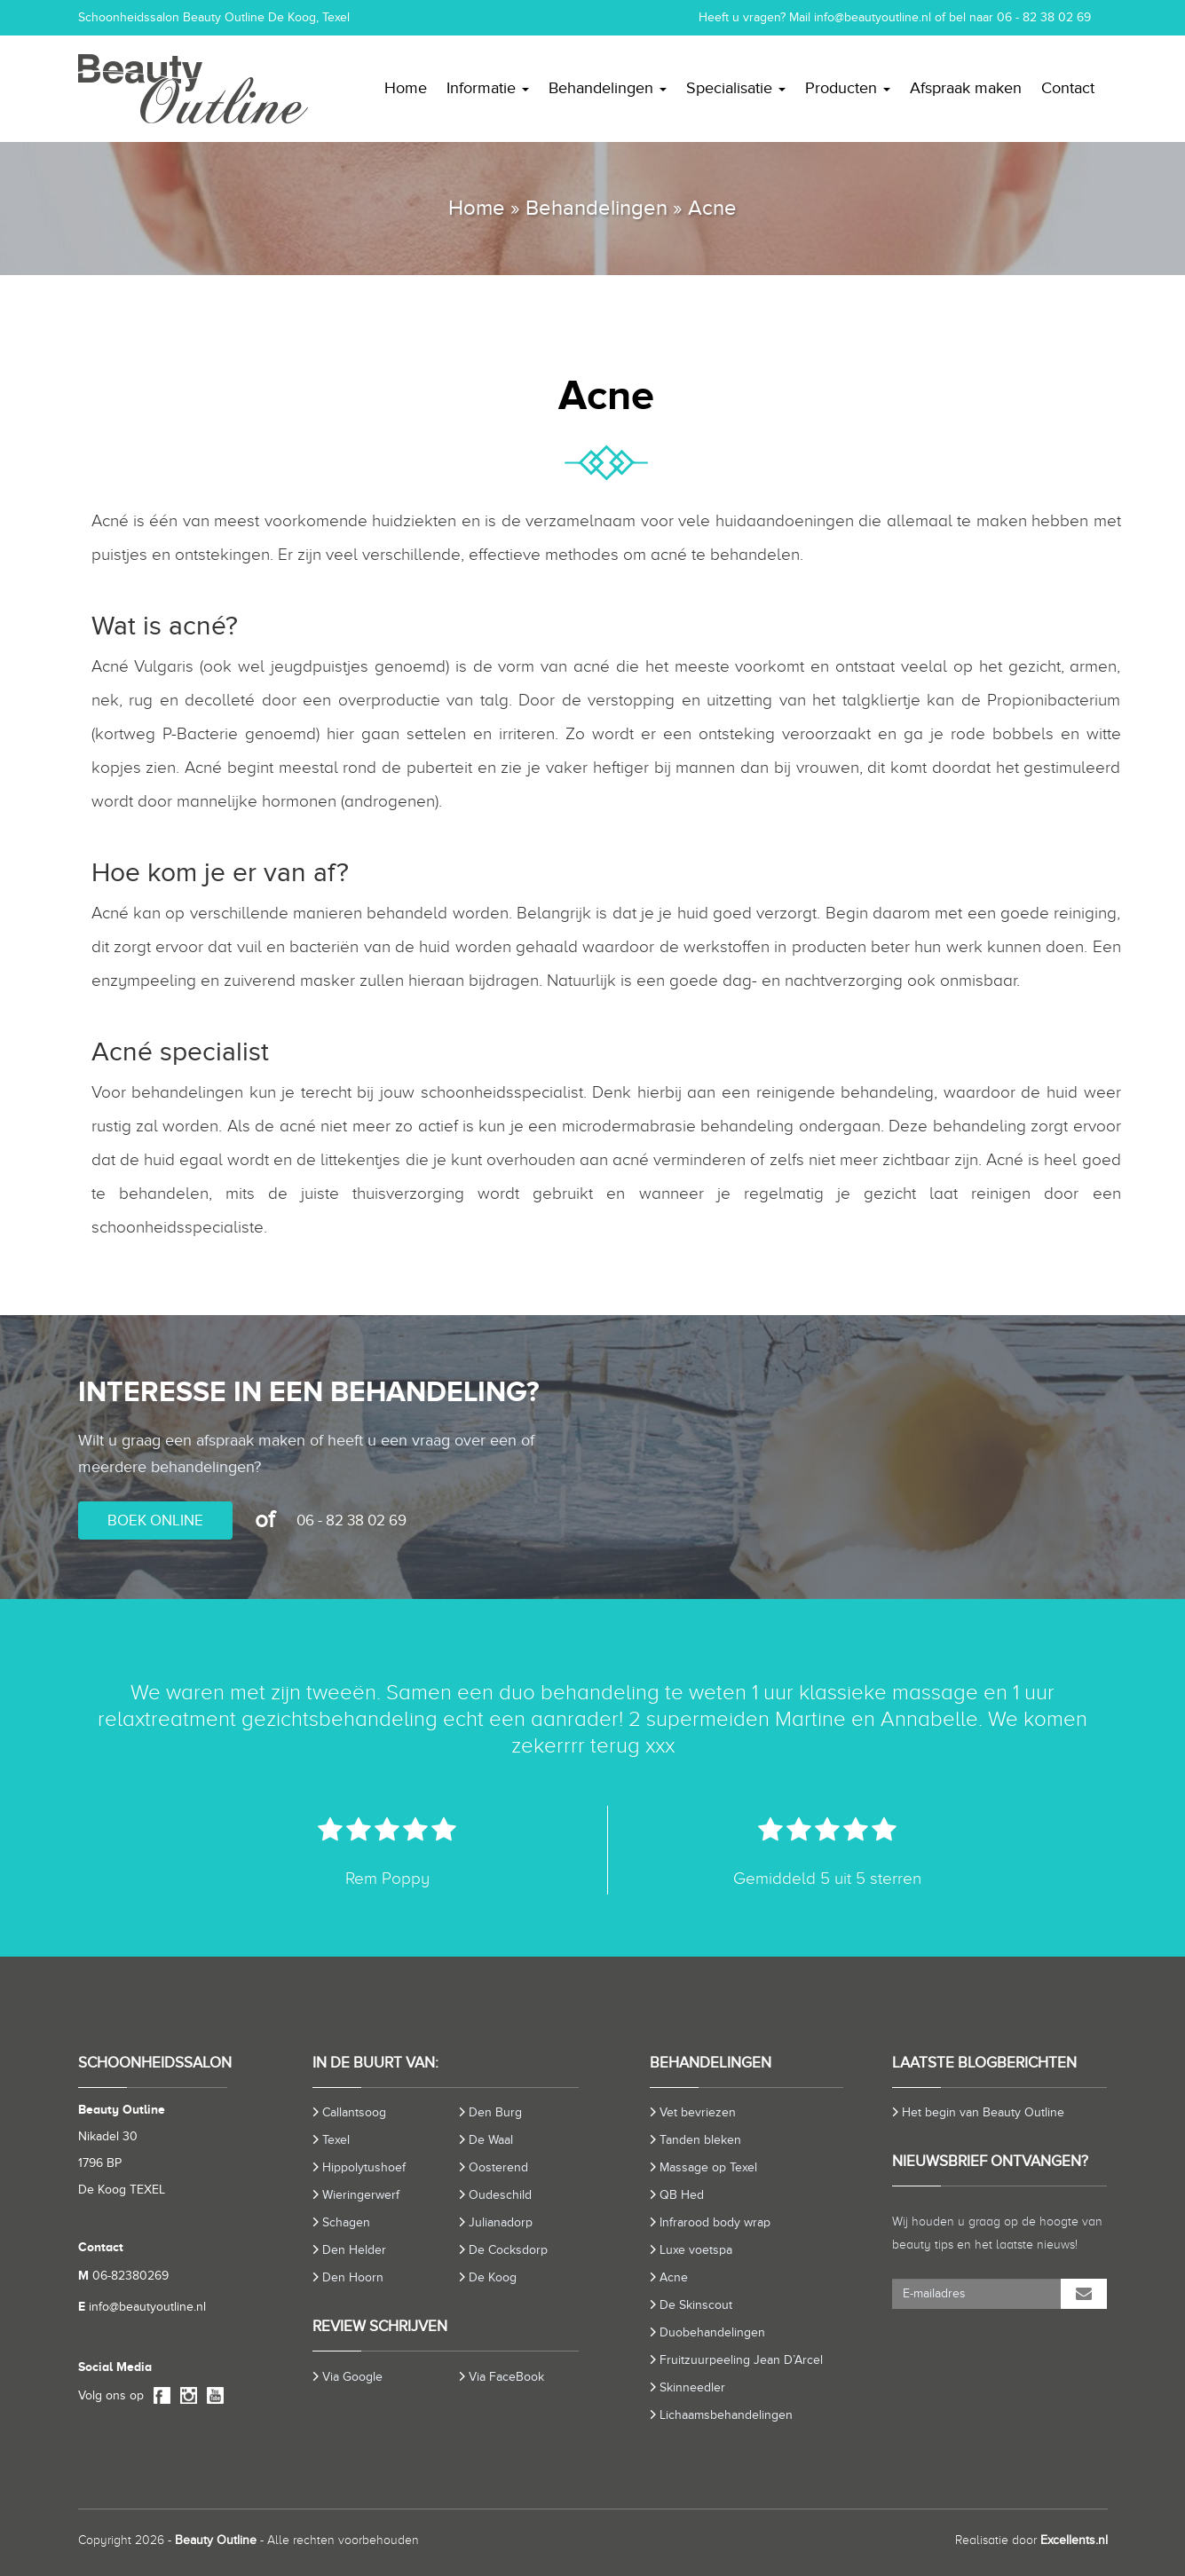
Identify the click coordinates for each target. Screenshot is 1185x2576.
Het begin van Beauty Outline (983, 2112)
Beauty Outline (216, 2540)
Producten (847, 88)
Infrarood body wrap (715, 2222)
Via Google (352, 2376)
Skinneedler (692, 2387)
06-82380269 (123, 2275)
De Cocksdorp (508, 2250)
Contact (1067, 88)
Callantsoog (354, 2112)
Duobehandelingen (712, 2332)
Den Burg (495, 2112)
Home (405, 88)
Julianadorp (501, 2222)
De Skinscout (696, 2305)
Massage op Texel (708, 2167)
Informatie (487, 88)
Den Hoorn (352, 2277)
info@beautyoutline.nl (872, 17)
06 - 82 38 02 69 (1044, 17)
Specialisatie (736, 88)
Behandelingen (608, 88)
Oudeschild (500, 2195)
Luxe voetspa (696, 2250)
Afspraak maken (966, 88)
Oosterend (498, 2167)
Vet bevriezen (698, 2112)
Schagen (346, 2222)
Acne (674, 2277)
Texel (336, 2140)
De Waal (491, 2140)
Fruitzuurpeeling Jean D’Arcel (741, 2360)
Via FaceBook (506, 2376)
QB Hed (682, 2195)
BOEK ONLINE (155, 1520)
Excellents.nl (1074, 2540)
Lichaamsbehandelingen (726, 2415)
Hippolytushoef (364, 2167)
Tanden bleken (700, 2140)
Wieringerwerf (360, 2195)
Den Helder (354, 2250)
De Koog (493, 2277)
